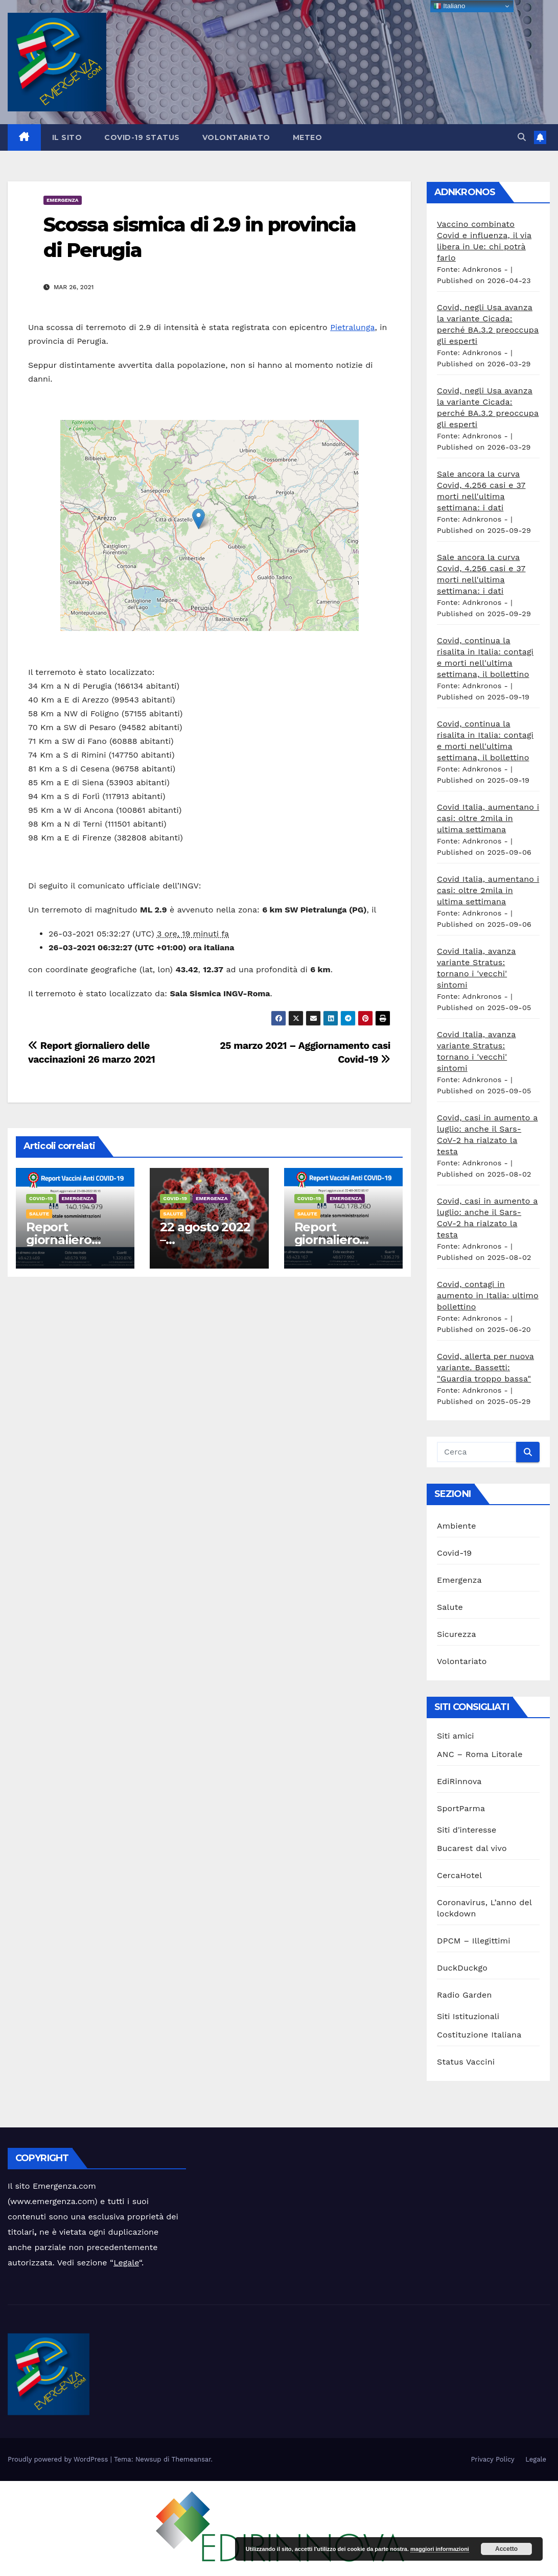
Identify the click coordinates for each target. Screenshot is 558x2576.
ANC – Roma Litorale (480, 1754)
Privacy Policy (492, 2459)
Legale (126, 2262)
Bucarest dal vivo (472, 1848)
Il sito (67, 137)
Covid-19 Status (142, 137)
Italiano (449, 6)
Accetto (506, 2548)
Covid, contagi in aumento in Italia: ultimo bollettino (488, 1295)
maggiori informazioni (439, 2549)
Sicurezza (456, 1634)
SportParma (461, 1808)
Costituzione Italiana (479, 2035)
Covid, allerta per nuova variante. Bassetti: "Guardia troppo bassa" (485, 1367)
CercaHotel (459, 1875)
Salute (39, 1213)
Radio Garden (464, 1995)
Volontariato (236, 137)
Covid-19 (41, 1198)
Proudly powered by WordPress (59, 2459)
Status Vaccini (466, 2062)
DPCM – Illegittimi (473, 1941)
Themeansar (191, 2459)
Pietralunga (352, 327)
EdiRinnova (459, 1781)
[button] (522, 137)
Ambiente (456, 1526)
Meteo (307, 137)
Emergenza (62, 200)
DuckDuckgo (462, 1968)
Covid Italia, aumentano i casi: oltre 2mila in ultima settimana (488, 818)
